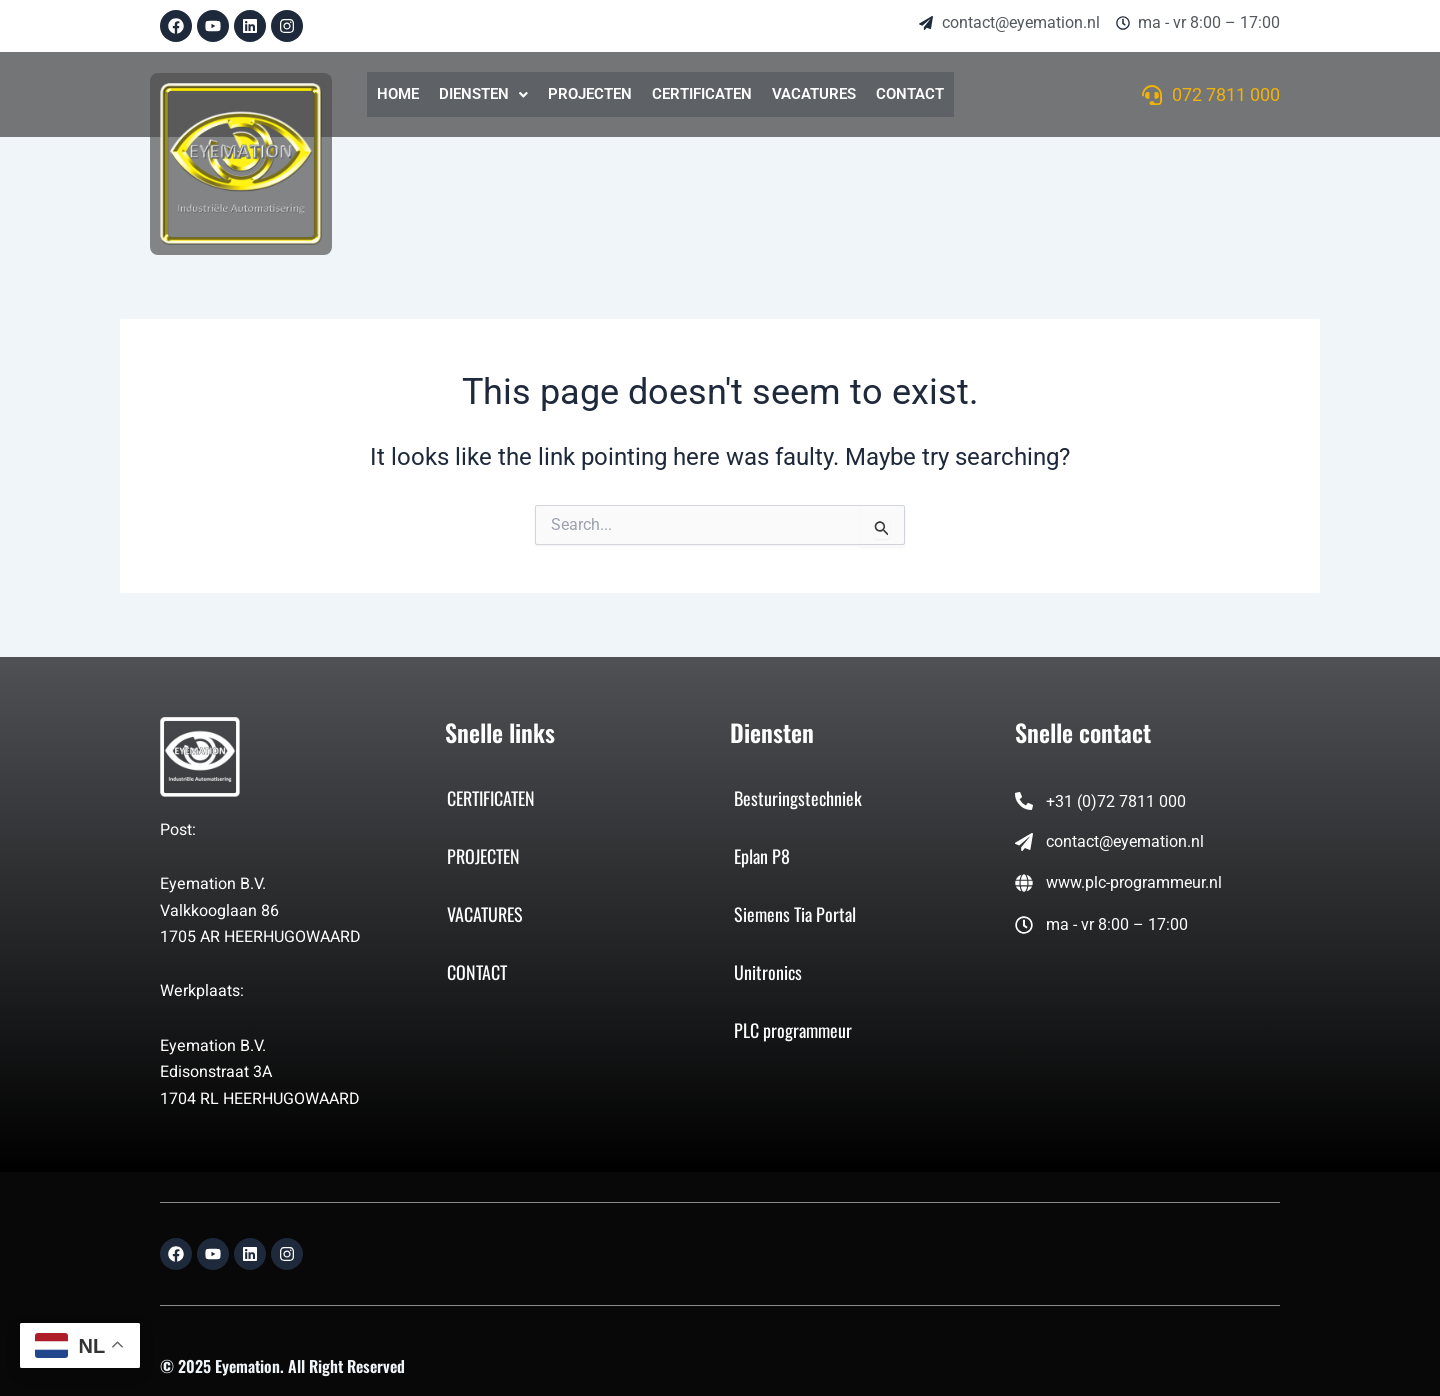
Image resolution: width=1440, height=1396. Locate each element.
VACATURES (814, 94)
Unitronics (768, 972)
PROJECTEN (590, 94)
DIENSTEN (483, 94)
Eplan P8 (762, 856)
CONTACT (910, 94)
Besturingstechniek (798, 798)
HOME (398, 94)
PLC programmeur (793, 1030)
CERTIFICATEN (702, 94)
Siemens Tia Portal (795, 914)
